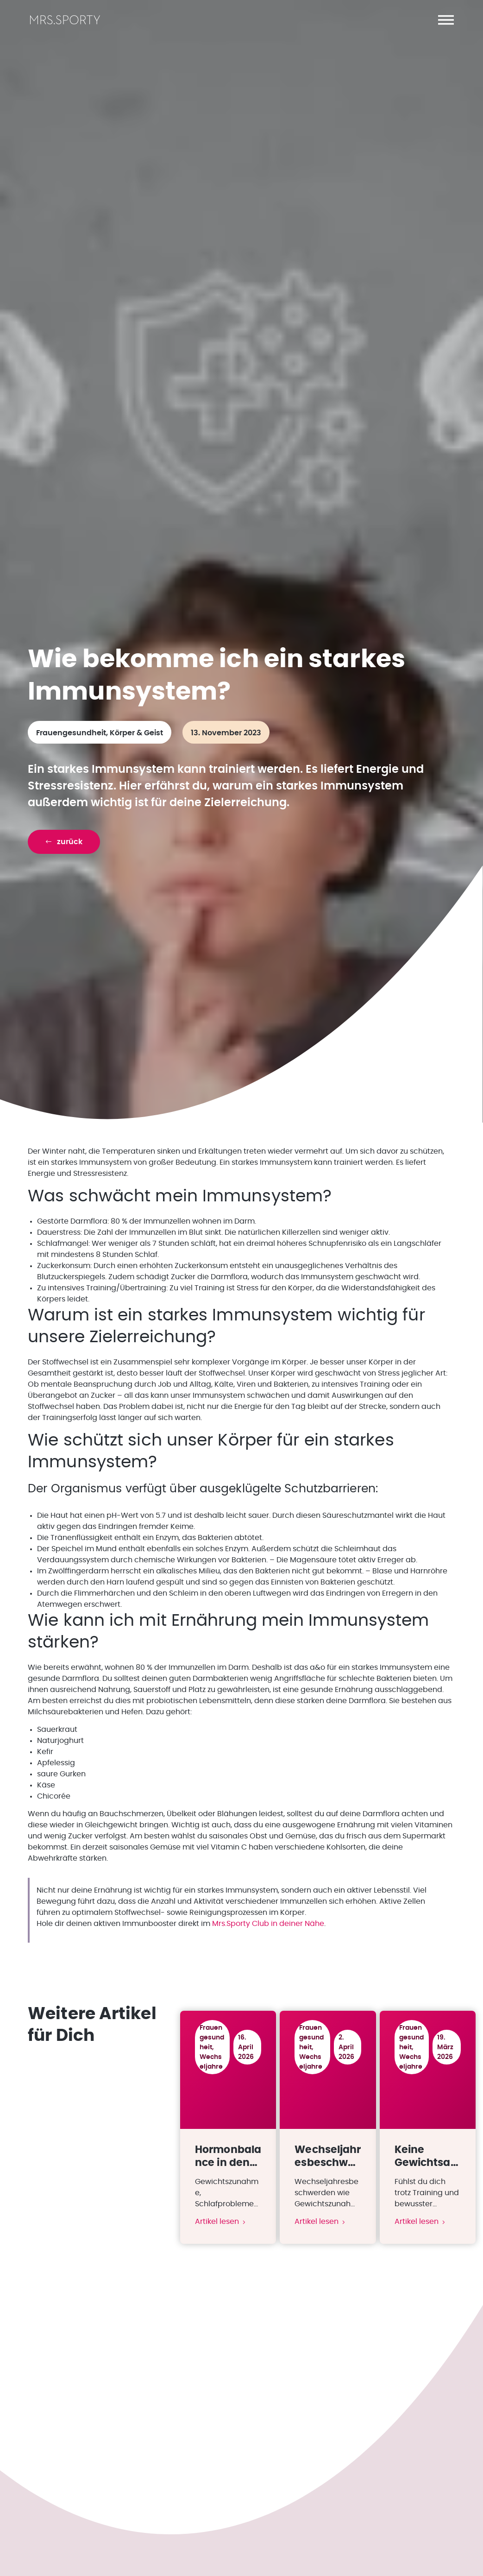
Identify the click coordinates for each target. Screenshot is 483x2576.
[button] (446, 19)
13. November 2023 (226, 736)
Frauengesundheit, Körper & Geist (99, 736)
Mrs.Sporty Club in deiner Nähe (268, 1927)
